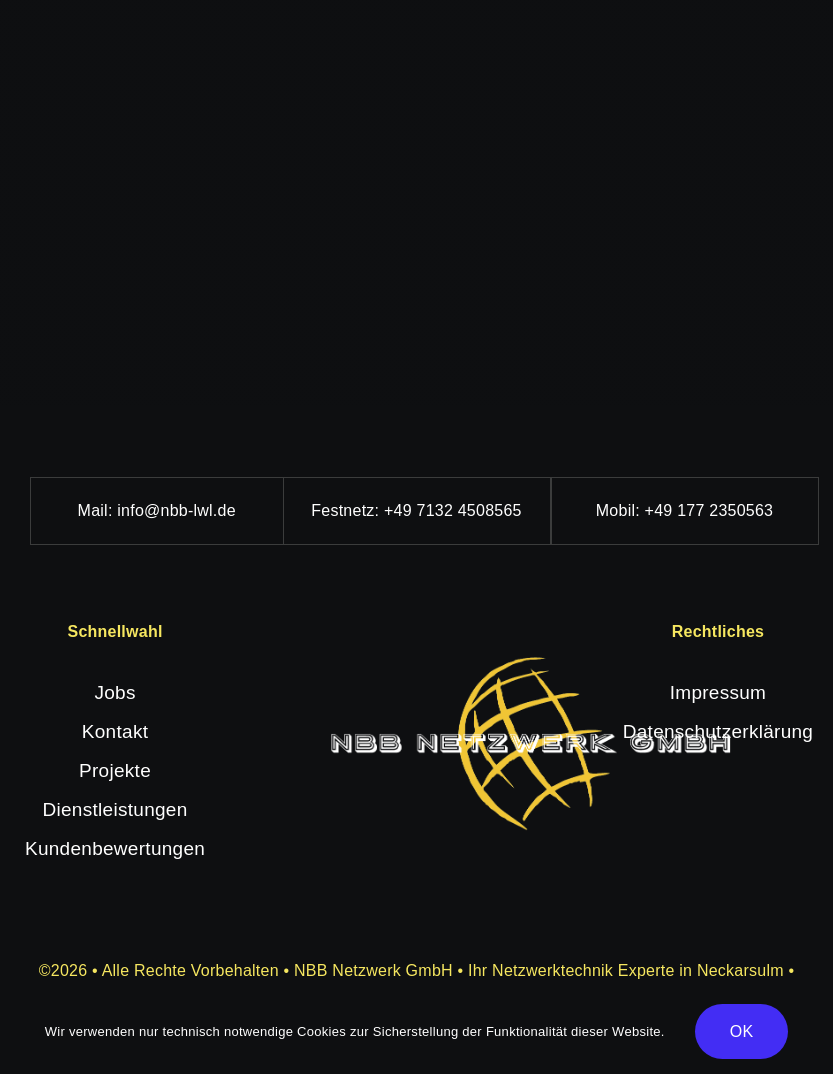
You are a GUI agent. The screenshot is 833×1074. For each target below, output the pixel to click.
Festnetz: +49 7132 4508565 (416, 510)
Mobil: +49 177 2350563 (684, 510)
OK (742, 1031)
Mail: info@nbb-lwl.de (157, 510)
